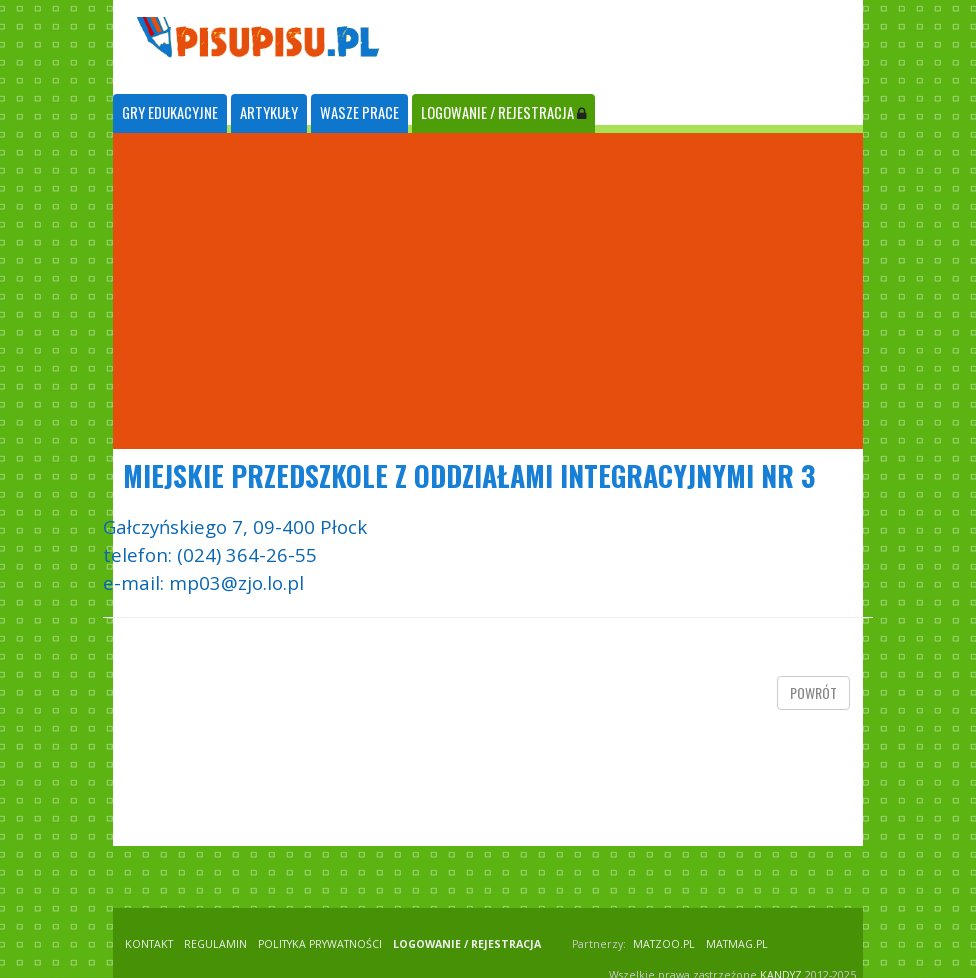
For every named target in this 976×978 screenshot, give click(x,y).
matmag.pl (737, 944)
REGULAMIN (215, 944)
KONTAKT (149, 944)
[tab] (170, 113)
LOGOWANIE (503, 112)
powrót (813, 692)
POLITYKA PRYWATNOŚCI (320, 944)
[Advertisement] (488, 291)
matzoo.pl (664, 944)
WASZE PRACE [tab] (359, 112)
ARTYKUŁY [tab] (269, 112)
